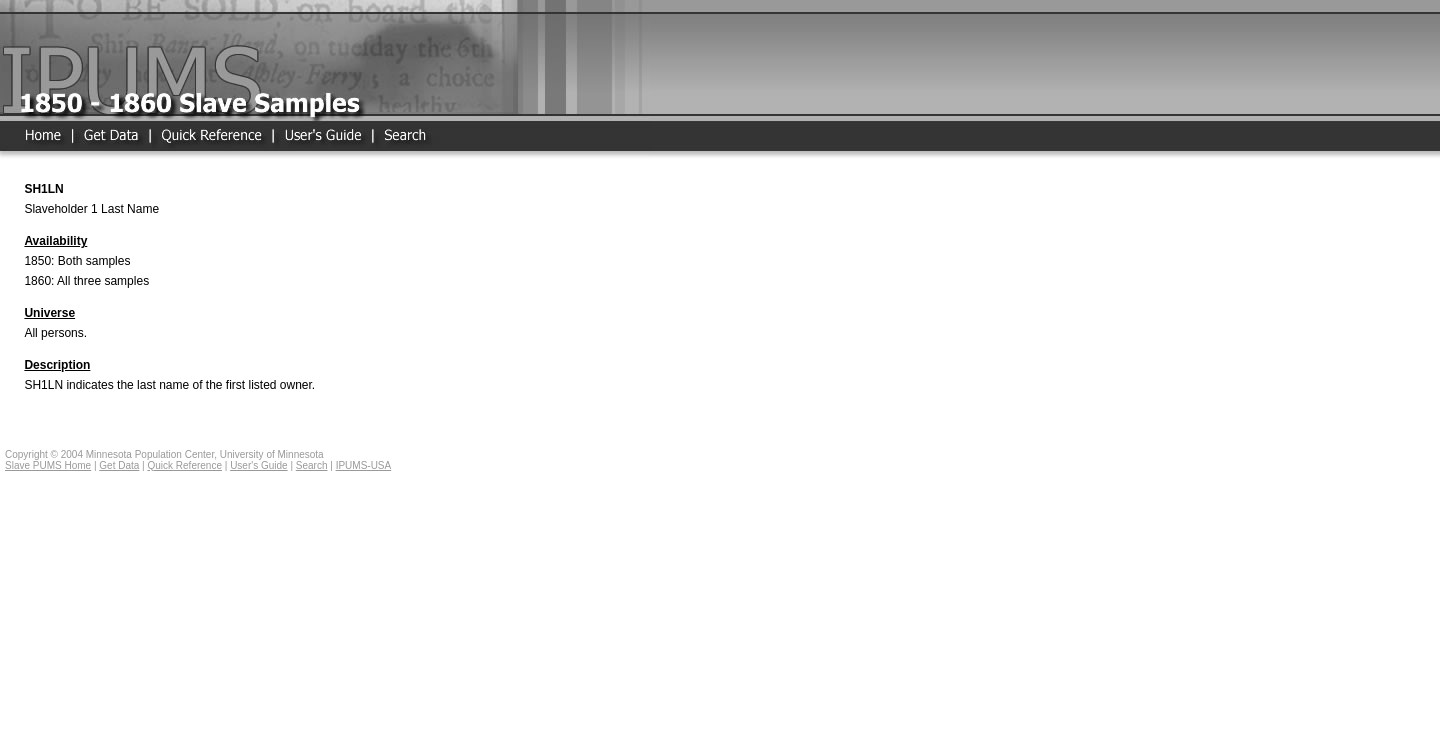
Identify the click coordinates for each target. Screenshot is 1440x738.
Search (312, 465)
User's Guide (259, 465)
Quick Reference (184, 465)
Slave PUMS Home (48, 465)
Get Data (119, 465)
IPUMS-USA (364, 465)
